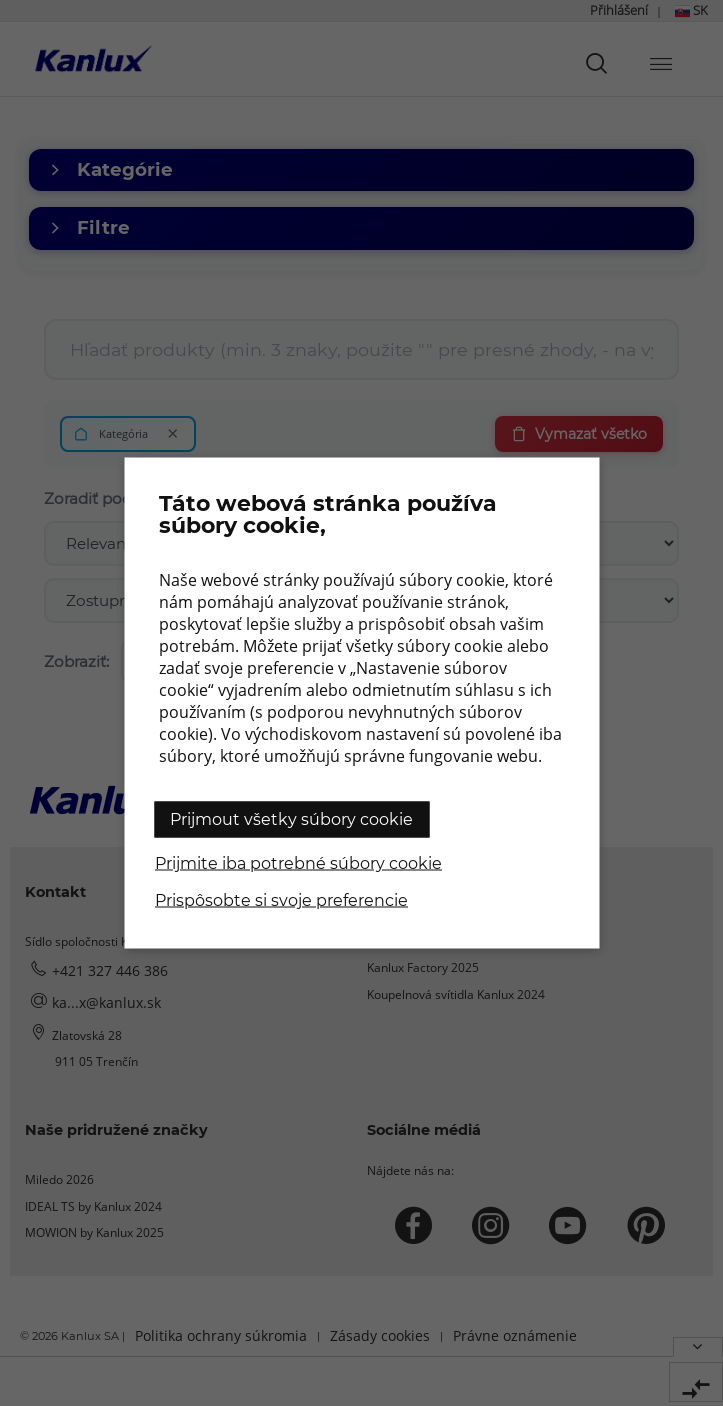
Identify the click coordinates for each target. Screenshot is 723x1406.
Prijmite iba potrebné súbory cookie (298, 863)
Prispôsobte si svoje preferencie (281, 900)
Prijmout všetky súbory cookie (291, 819)
